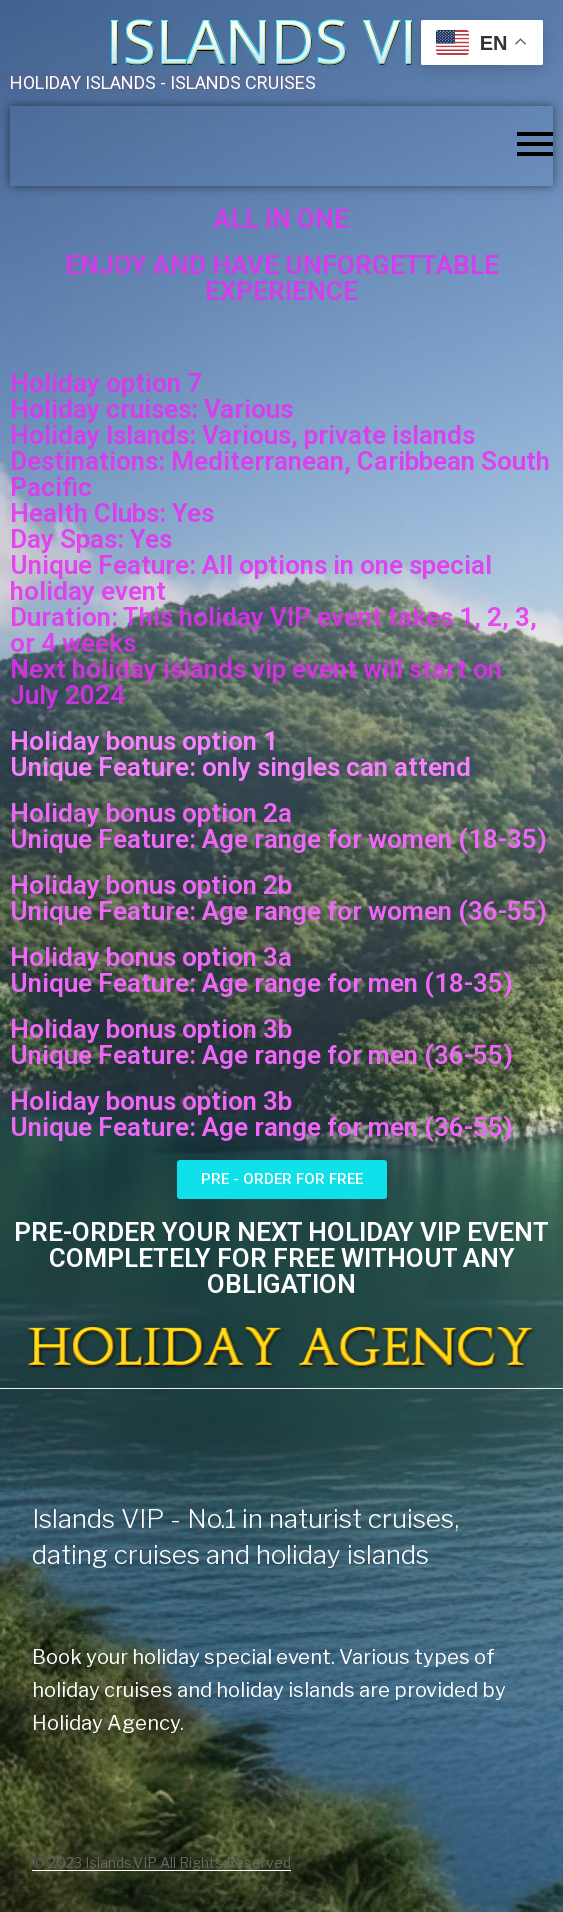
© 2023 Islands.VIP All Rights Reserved (161, 1862)
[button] (282, 1179)
